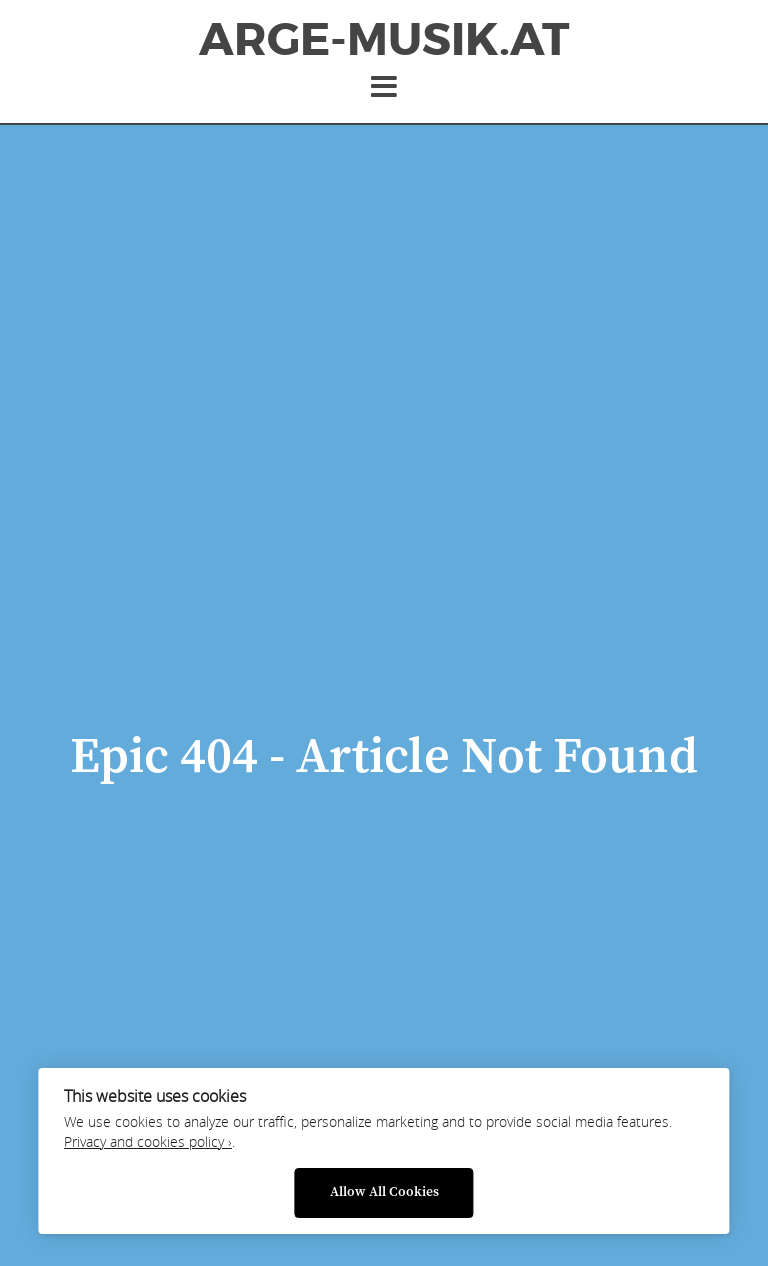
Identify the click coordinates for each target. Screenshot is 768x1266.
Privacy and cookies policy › (148, 1142)
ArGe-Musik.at (384, 40)
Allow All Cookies (384, 1192)
